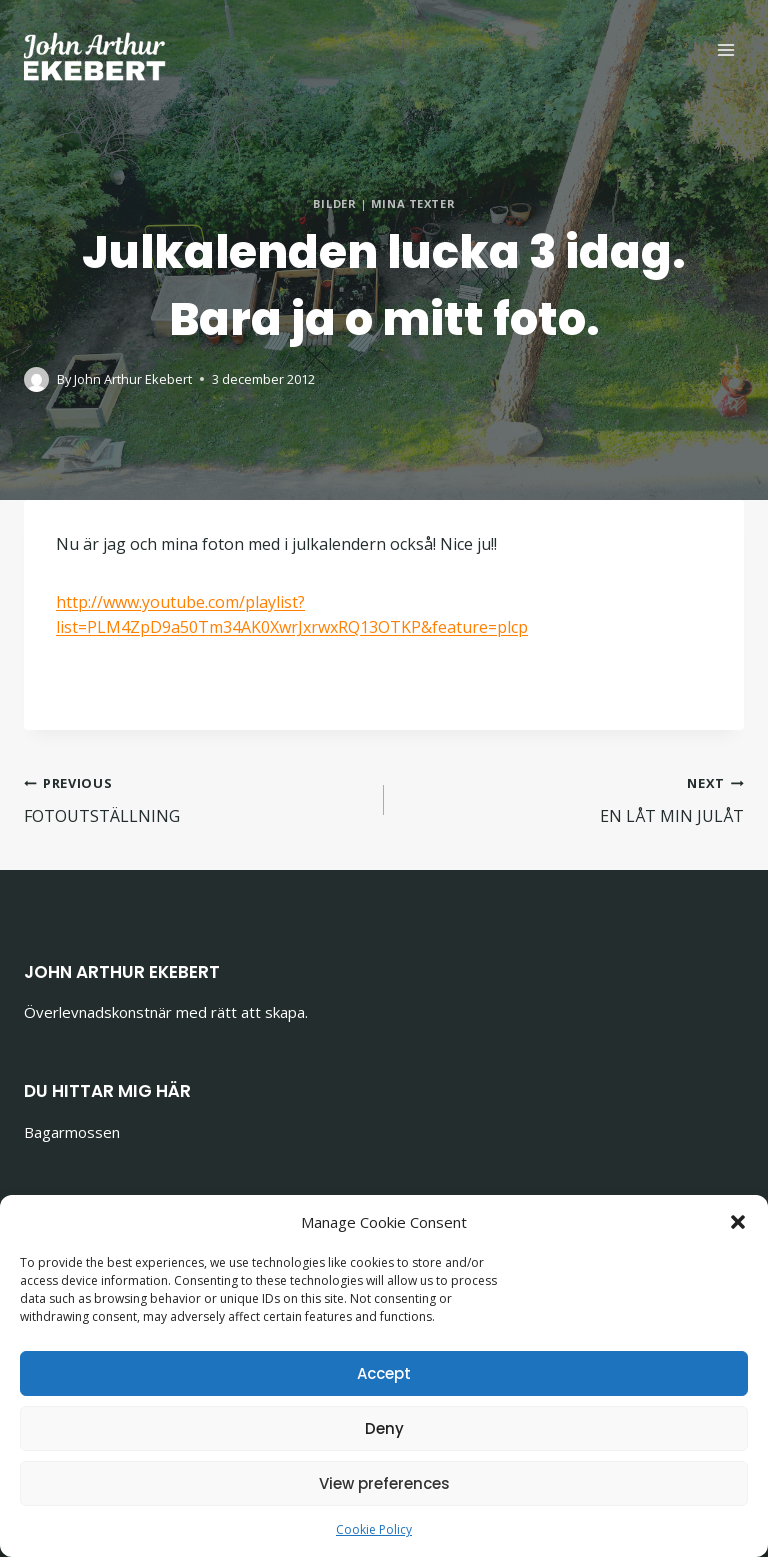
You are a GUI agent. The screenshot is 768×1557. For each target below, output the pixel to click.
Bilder (334, 203)
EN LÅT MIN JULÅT (572, 798)
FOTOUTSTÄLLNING (196, 798)
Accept (384, 1373)
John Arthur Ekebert (133, 379)
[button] (738, 1222)
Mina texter (413, 203)
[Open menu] (725, 49)
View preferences (384, 1483)
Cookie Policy (374, 1529)
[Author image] (36, 379)
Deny (384, 1428)
